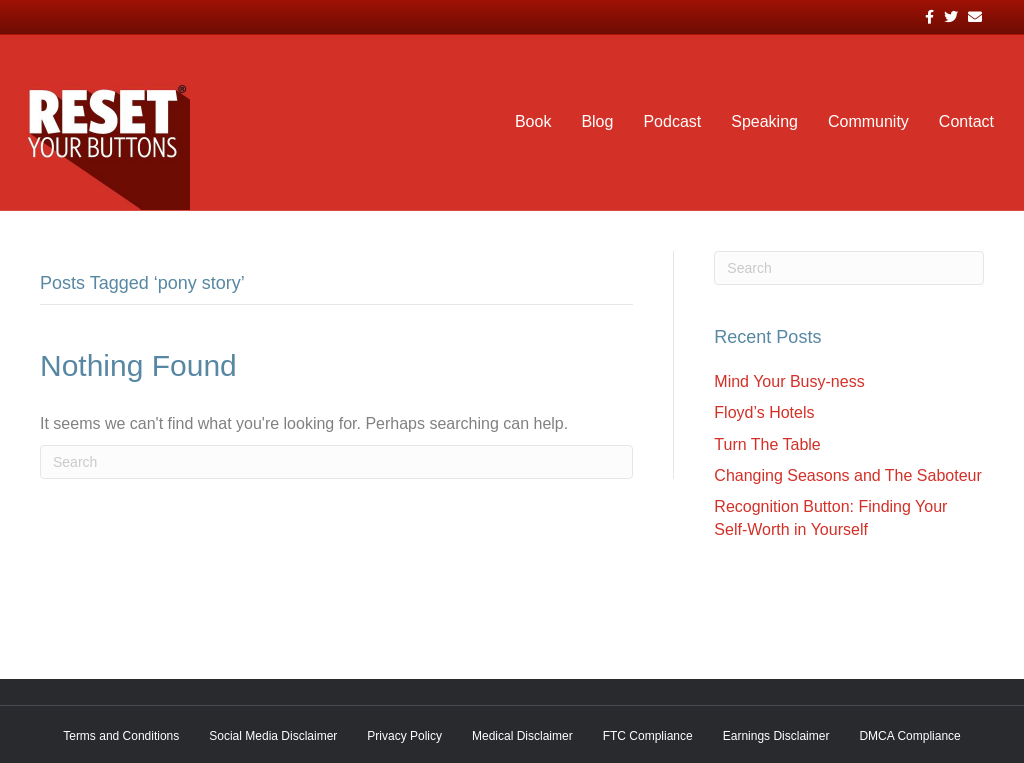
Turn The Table (767, 444)
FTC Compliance (648, 736)
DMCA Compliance (909, 736)
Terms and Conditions (121, 736)
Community (868, 121)
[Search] (336, 462)
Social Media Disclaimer (273, 736)
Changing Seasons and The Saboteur (847, 475)
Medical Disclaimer (522, 736)
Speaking (764, 121)
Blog (597, 121)
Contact (966, 121)
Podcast (672, 121)
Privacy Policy (404, 736)
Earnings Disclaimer (776, 736)
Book (533, 121)
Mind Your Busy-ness (789, 381)
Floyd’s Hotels (764, 412)
